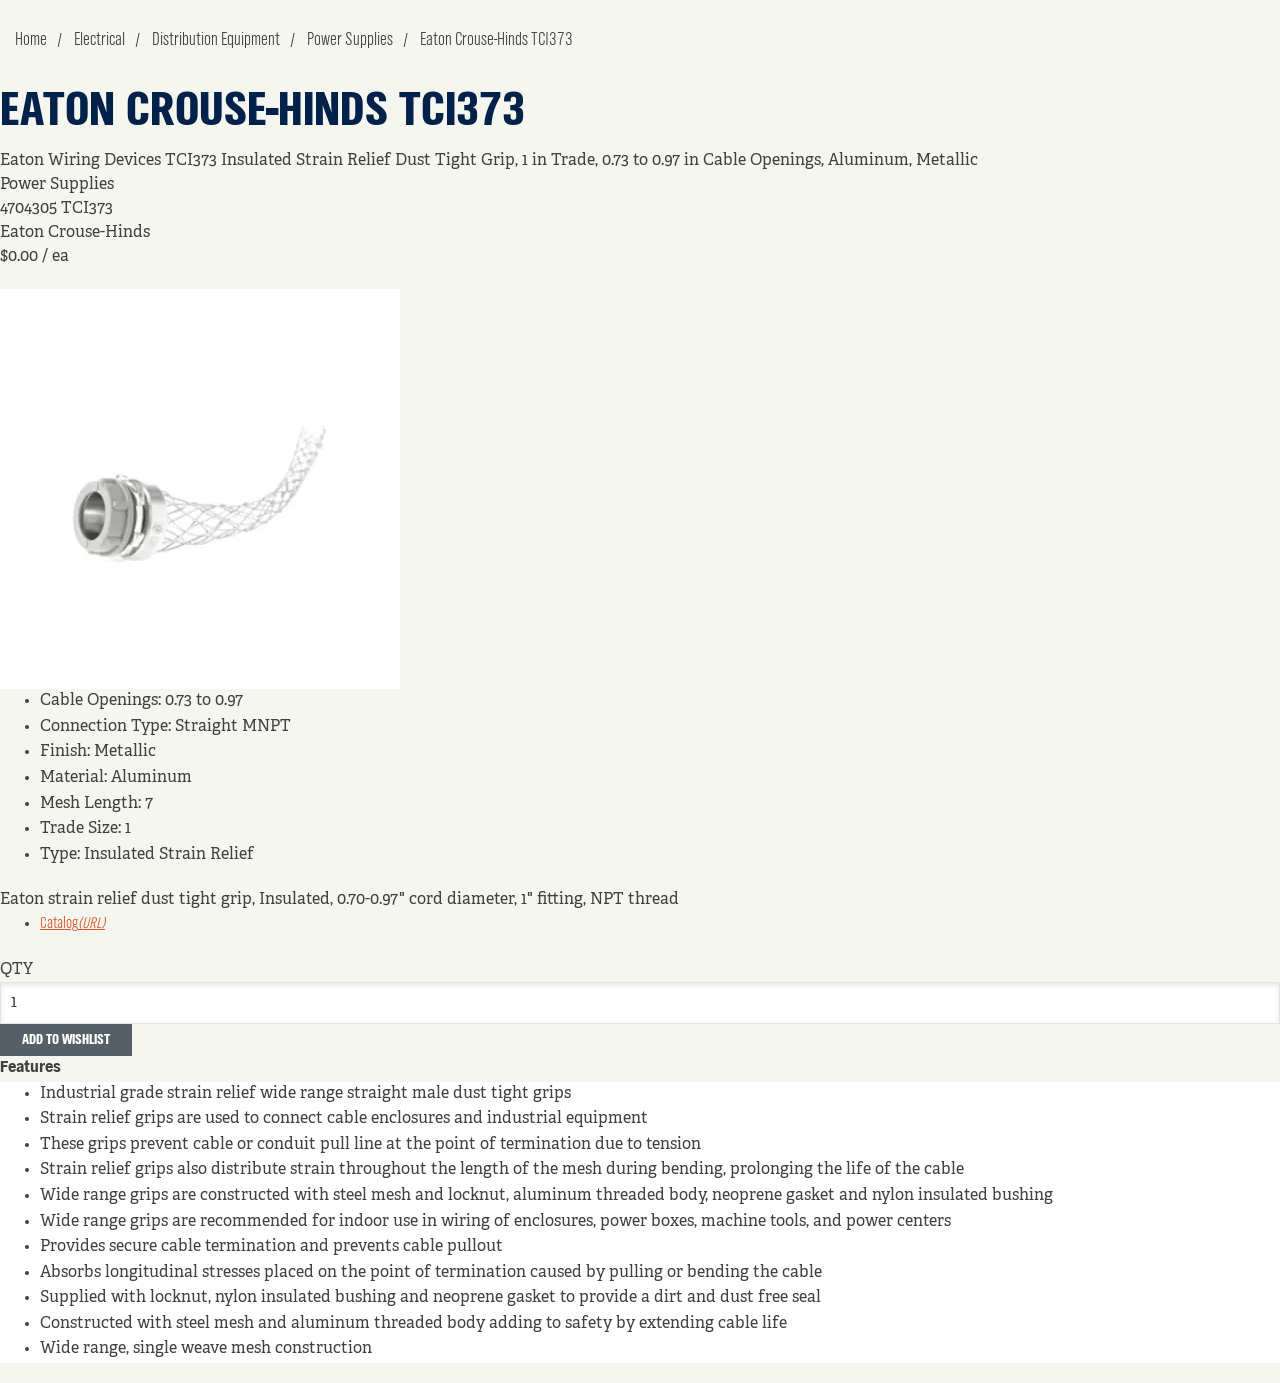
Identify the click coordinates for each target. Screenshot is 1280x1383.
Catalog (72, 924)
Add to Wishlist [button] (66, 1040)
